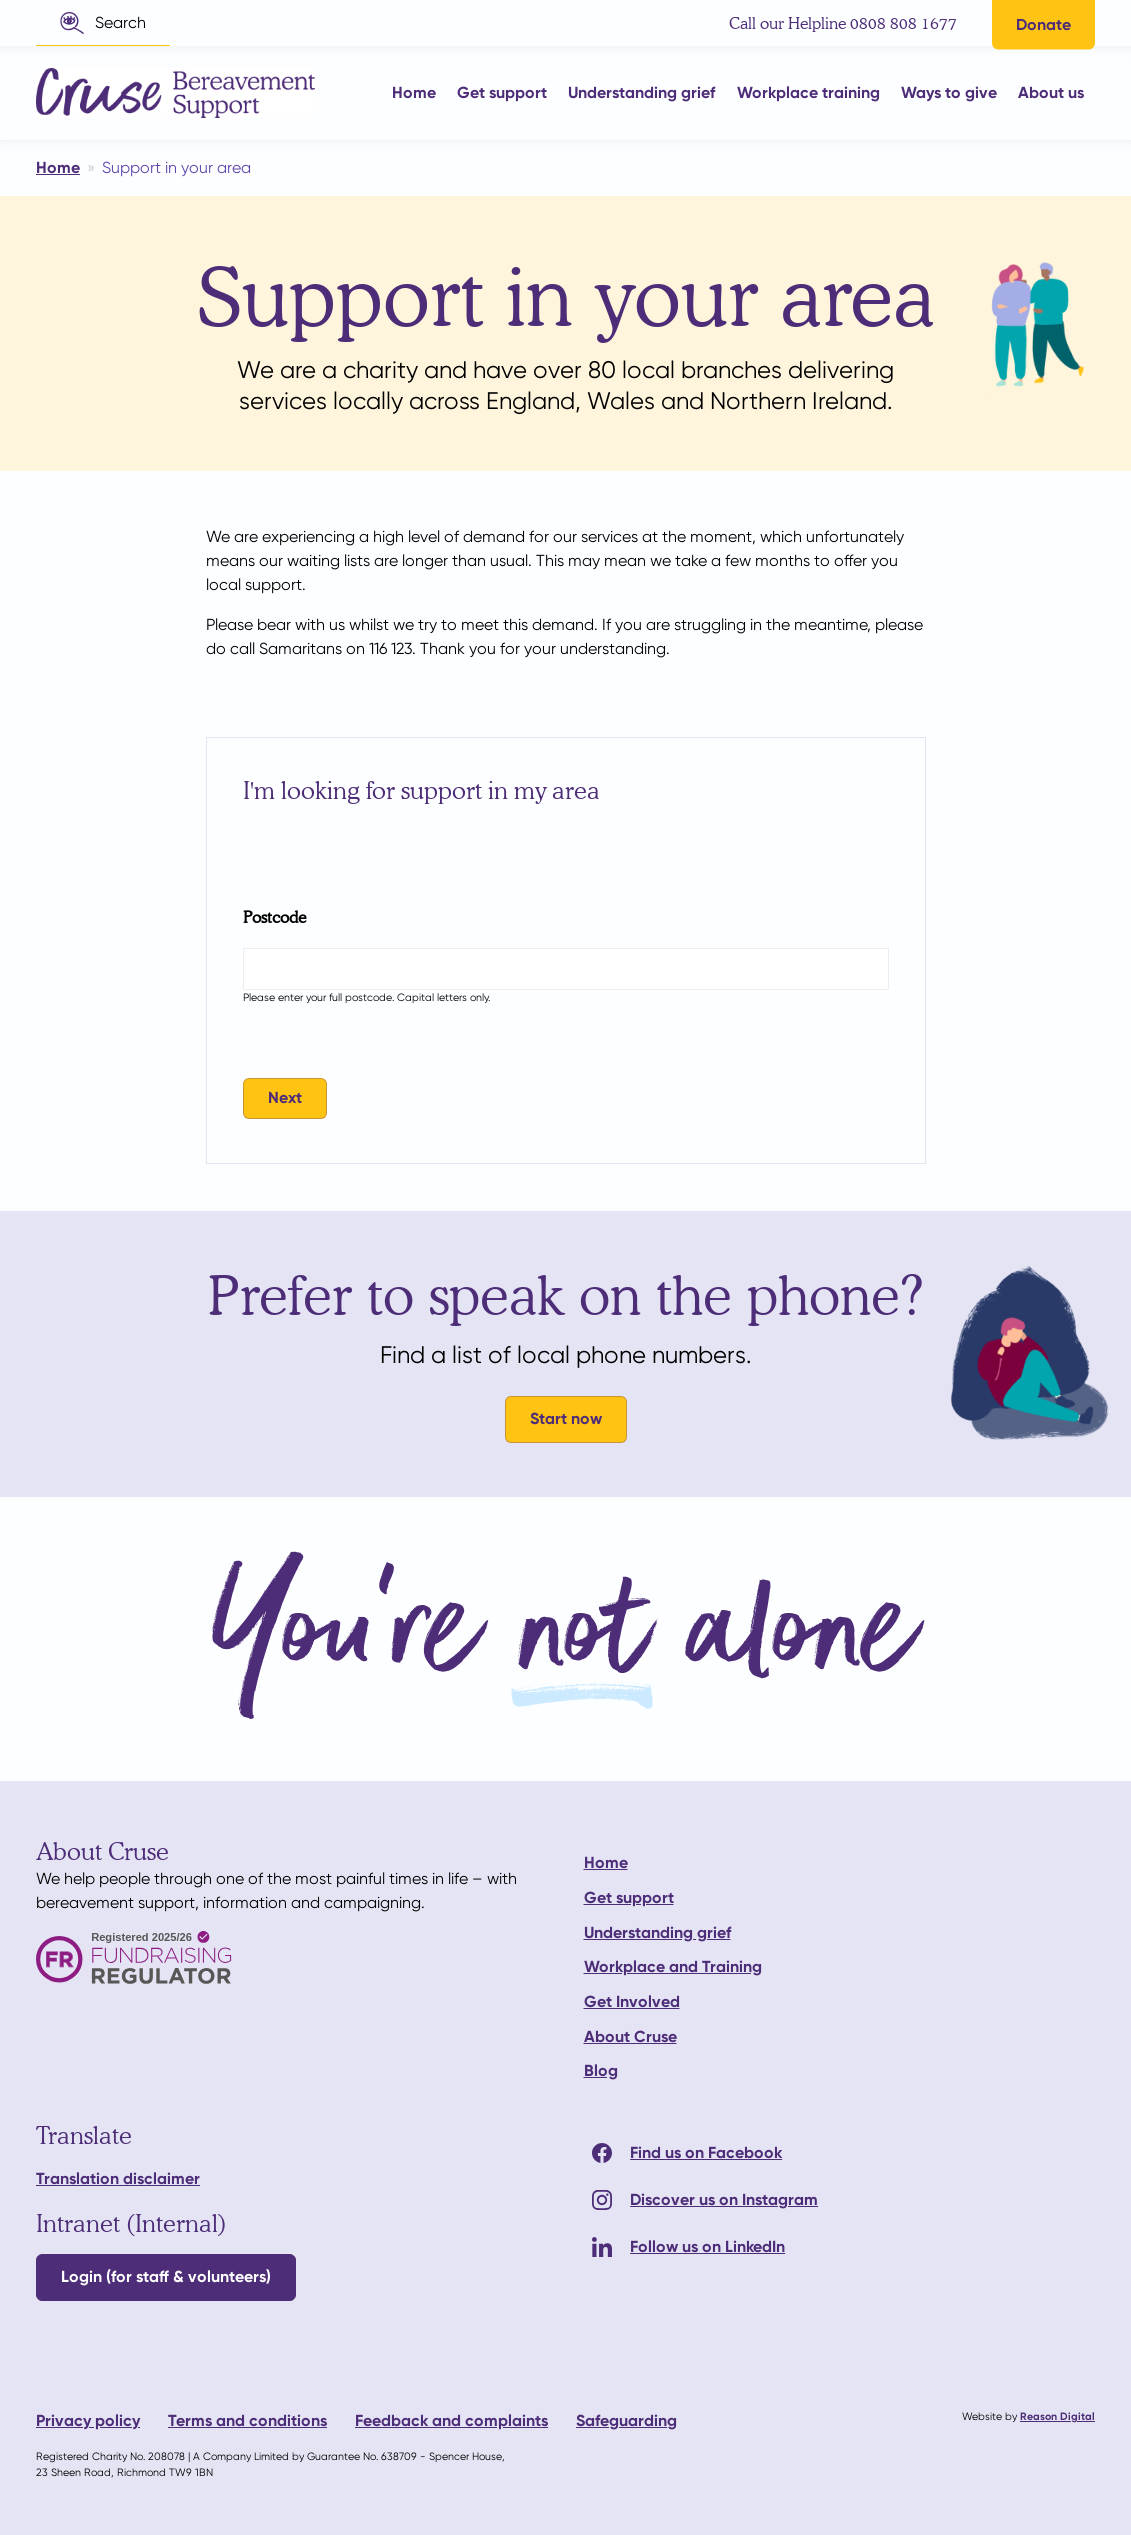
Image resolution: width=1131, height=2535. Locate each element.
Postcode (274, 916)
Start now (566, 1418)
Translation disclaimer (118, 2178)
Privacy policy (88, 2420)
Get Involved (632, 2001)
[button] (103, 23)
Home (606, 1862)
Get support (629, 1897)
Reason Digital (1057, 2416)
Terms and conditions (247, 2420)
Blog (601, 2070)
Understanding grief (657, 1932)
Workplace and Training (673, 1966)
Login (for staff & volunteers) (166, 2276)
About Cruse (630, 2036)
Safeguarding (626, 2420)
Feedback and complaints (451, 2420)
